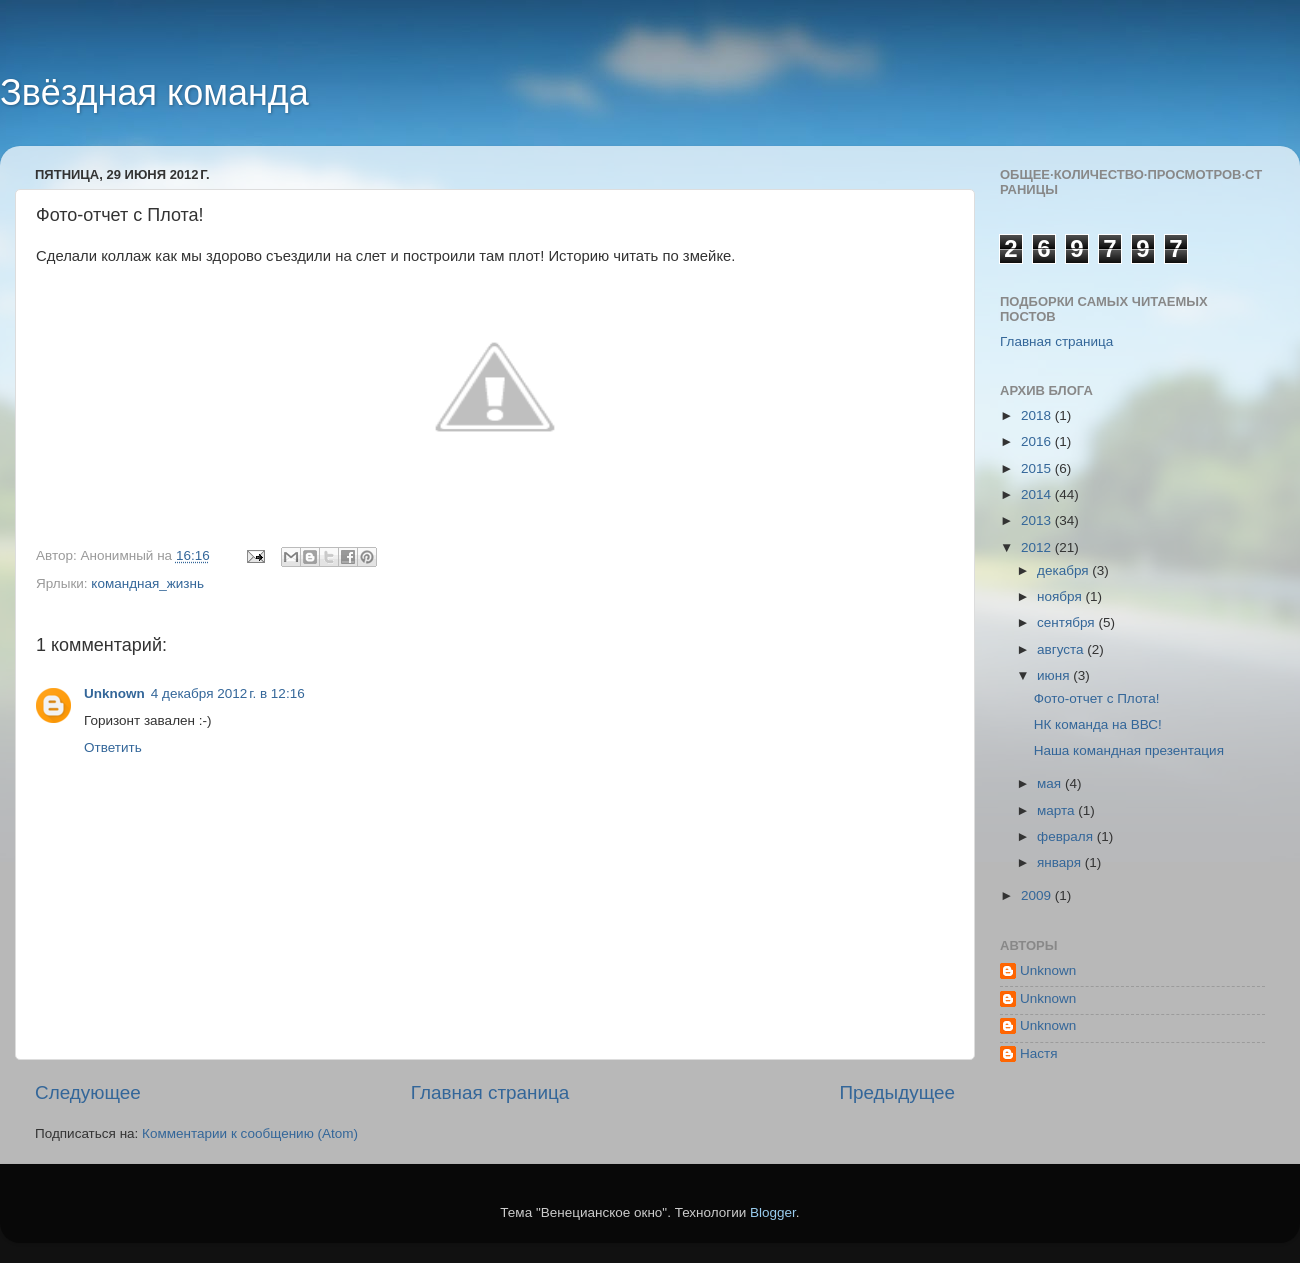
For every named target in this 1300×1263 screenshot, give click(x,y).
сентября (1067, 622)
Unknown (114, 693)
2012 (1038, 547)
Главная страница (490, 1092)
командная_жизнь (147, 583)
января (1061, 862)
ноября (1061, 596)
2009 (1038, 895)
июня (1055, 675)
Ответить (113, 747)
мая (1051, 783)
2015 (1038, 468)
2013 (1038, 520)
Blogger (773, 1212)
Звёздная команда (154, 92)
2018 (1038, 415)
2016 (1038, 441)
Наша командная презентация (1129, 750)
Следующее (88, 1092)
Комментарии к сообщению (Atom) (250, 1133)
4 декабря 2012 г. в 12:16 (228, 693)
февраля (1067, 836)
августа (1062, 649)
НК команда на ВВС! (1098, 724)
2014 (1038, 494)
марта (1057, 810)
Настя (1039, 1053)
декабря (1064, 570)
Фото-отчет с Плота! (1097, 698)
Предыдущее (897, 1092)
